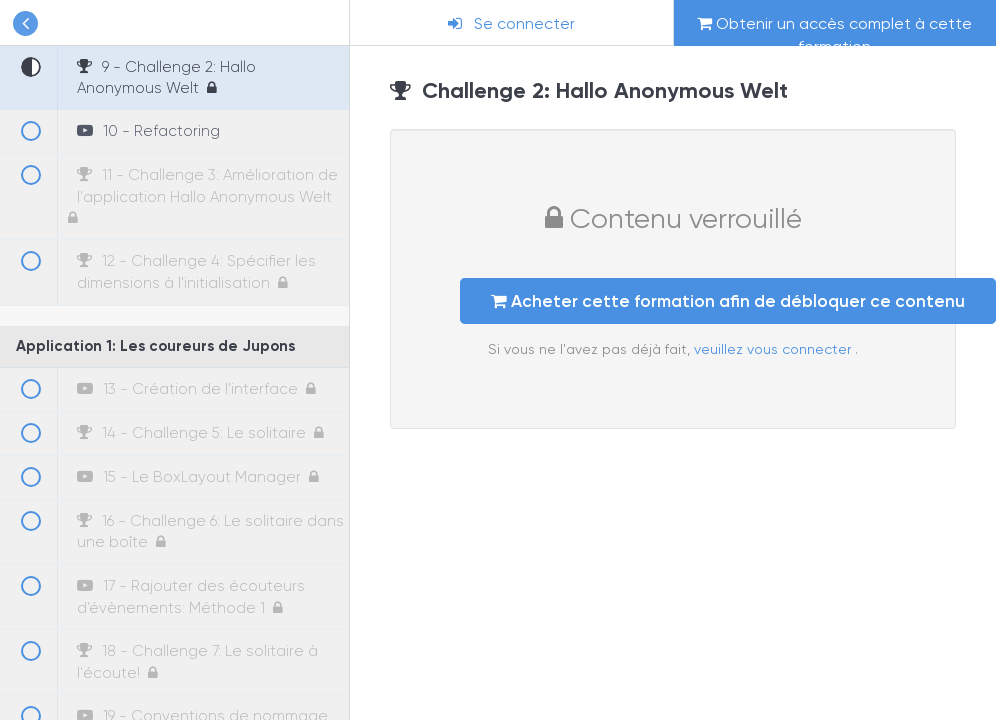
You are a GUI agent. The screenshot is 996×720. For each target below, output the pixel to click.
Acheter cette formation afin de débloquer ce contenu (728, 301)
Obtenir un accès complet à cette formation (834, 30)
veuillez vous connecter (774, 349)
